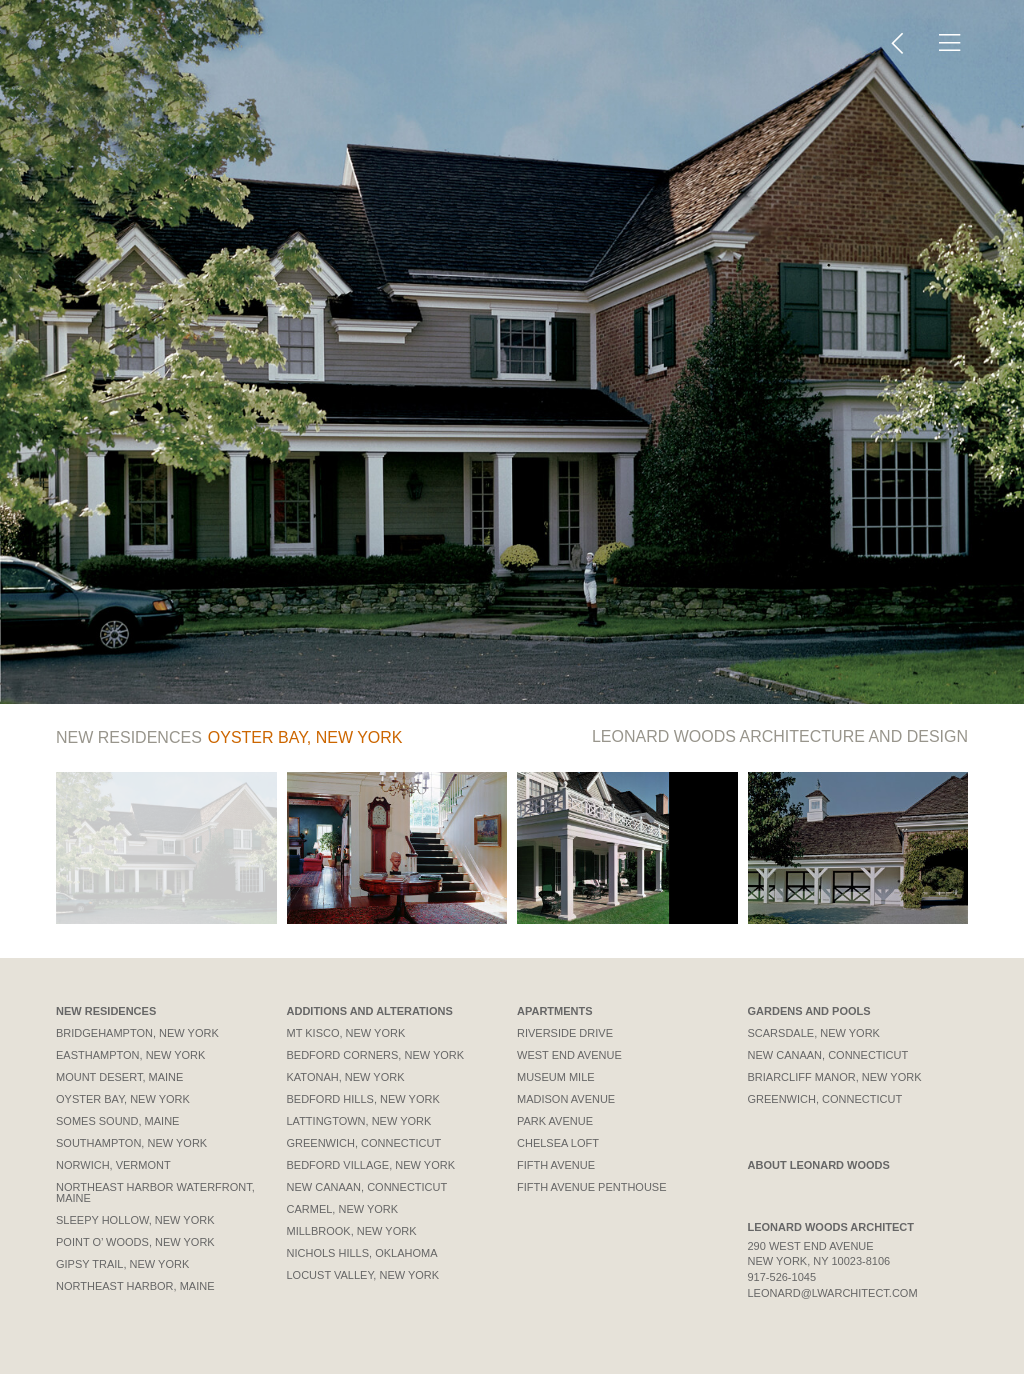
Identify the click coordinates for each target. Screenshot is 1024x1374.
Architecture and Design (780, 736)
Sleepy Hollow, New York (135, 1220)
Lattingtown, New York (359, 1121)
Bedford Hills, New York (363, 1099)
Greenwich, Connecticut (364, 1143)
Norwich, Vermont (113, 1165)
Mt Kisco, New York (346, 1033)
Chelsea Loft (558, 1143)
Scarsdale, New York (814, 1033)
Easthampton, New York (130, 1055)
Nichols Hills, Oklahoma (362, 1253)
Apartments (555, 1011)
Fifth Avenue (556, 1165)
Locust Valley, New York (363, 1275)
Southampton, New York (131, 1143)
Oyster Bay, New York (123, 1099)
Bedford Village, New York (371, 1165)
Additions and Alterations (370, 1011)
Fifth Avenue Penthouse (592, 1187)
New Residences (106, 1011)
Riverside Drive (565, 1033)
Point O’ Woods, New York (135, 1242)
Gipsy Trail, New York (122, 1264)
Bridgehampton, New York (137, 1033)
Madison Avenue (566, 1099)
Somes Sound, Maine (117, 1121)
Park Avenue (555, 1121)
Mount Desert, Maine (119, 1077)
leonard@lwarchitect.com (833, 1293)
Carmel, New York (343, 1209)
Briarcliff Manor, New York (835, 1077)
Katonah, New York (346, 1077)
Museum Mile (556, 1077)
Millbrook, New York (352, 1231)
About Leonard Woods (819, 1165)
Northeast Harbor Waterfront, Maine (155, 1192)
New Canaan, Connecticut (367, 1187)
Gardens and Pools (809, 1011)
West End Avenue (569, 1055)
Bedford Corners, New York (376, 1055)
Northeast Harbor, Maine (135, 1286)
